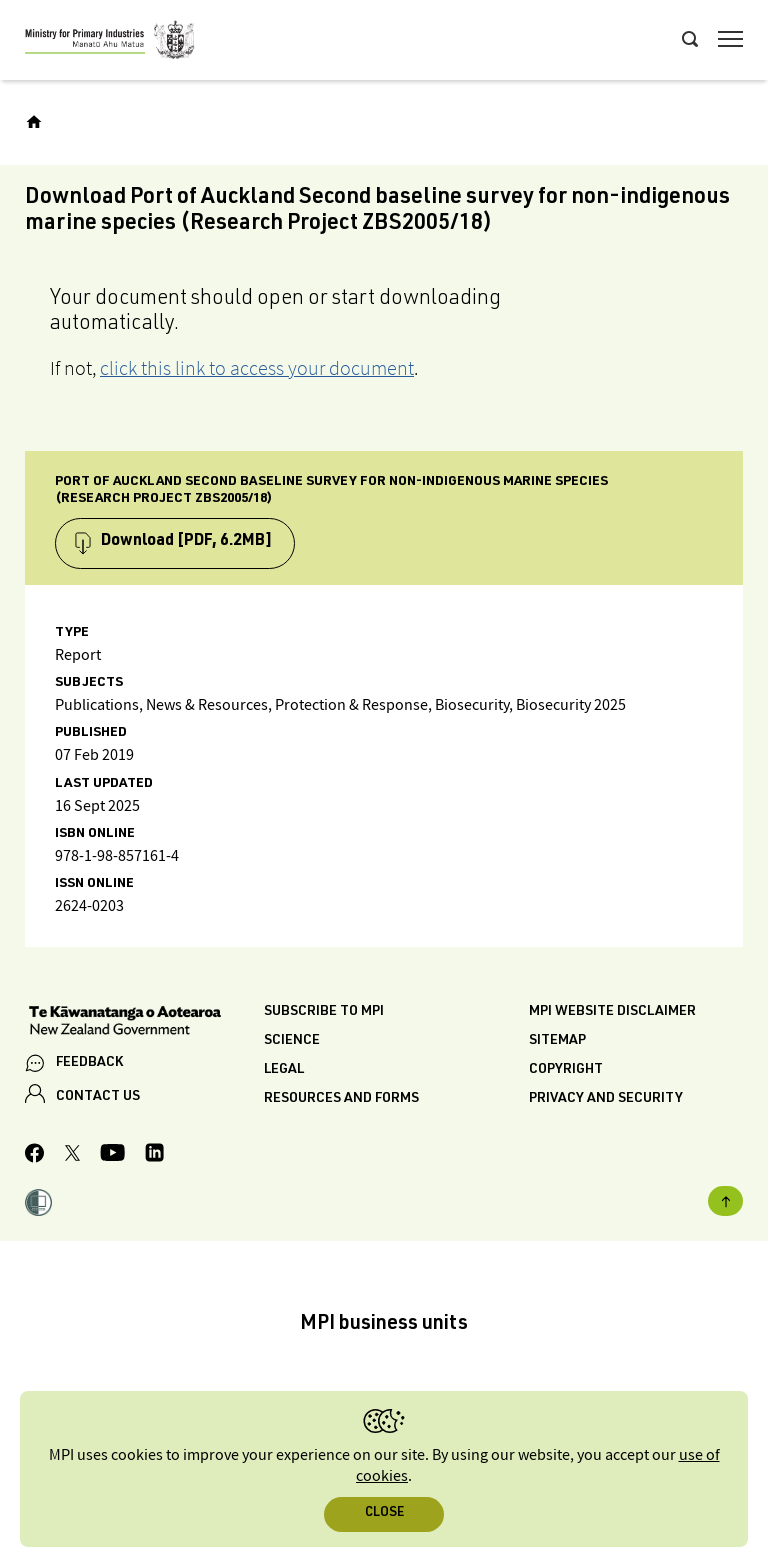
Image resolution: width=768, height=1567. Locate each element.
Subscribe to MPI (324, 1012)
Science (292, 1041)
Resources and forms (341, 1099)
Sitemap (557, 1041)
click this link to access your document (257, 368)
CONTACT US (98, 1097)
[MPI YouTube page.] (112, 1155)
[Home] (34, 122)
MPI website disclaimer (612, 1012)
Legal (284, 1070)
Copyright (566, 1070)
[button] (38, 1205)
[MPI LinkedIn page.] (154, 1155)
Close (384, 1513)
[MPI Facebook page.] (35, 1156)
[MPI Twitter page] (72, 1156)
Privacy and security (606, 1099)
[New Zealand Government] (144, 1023)
